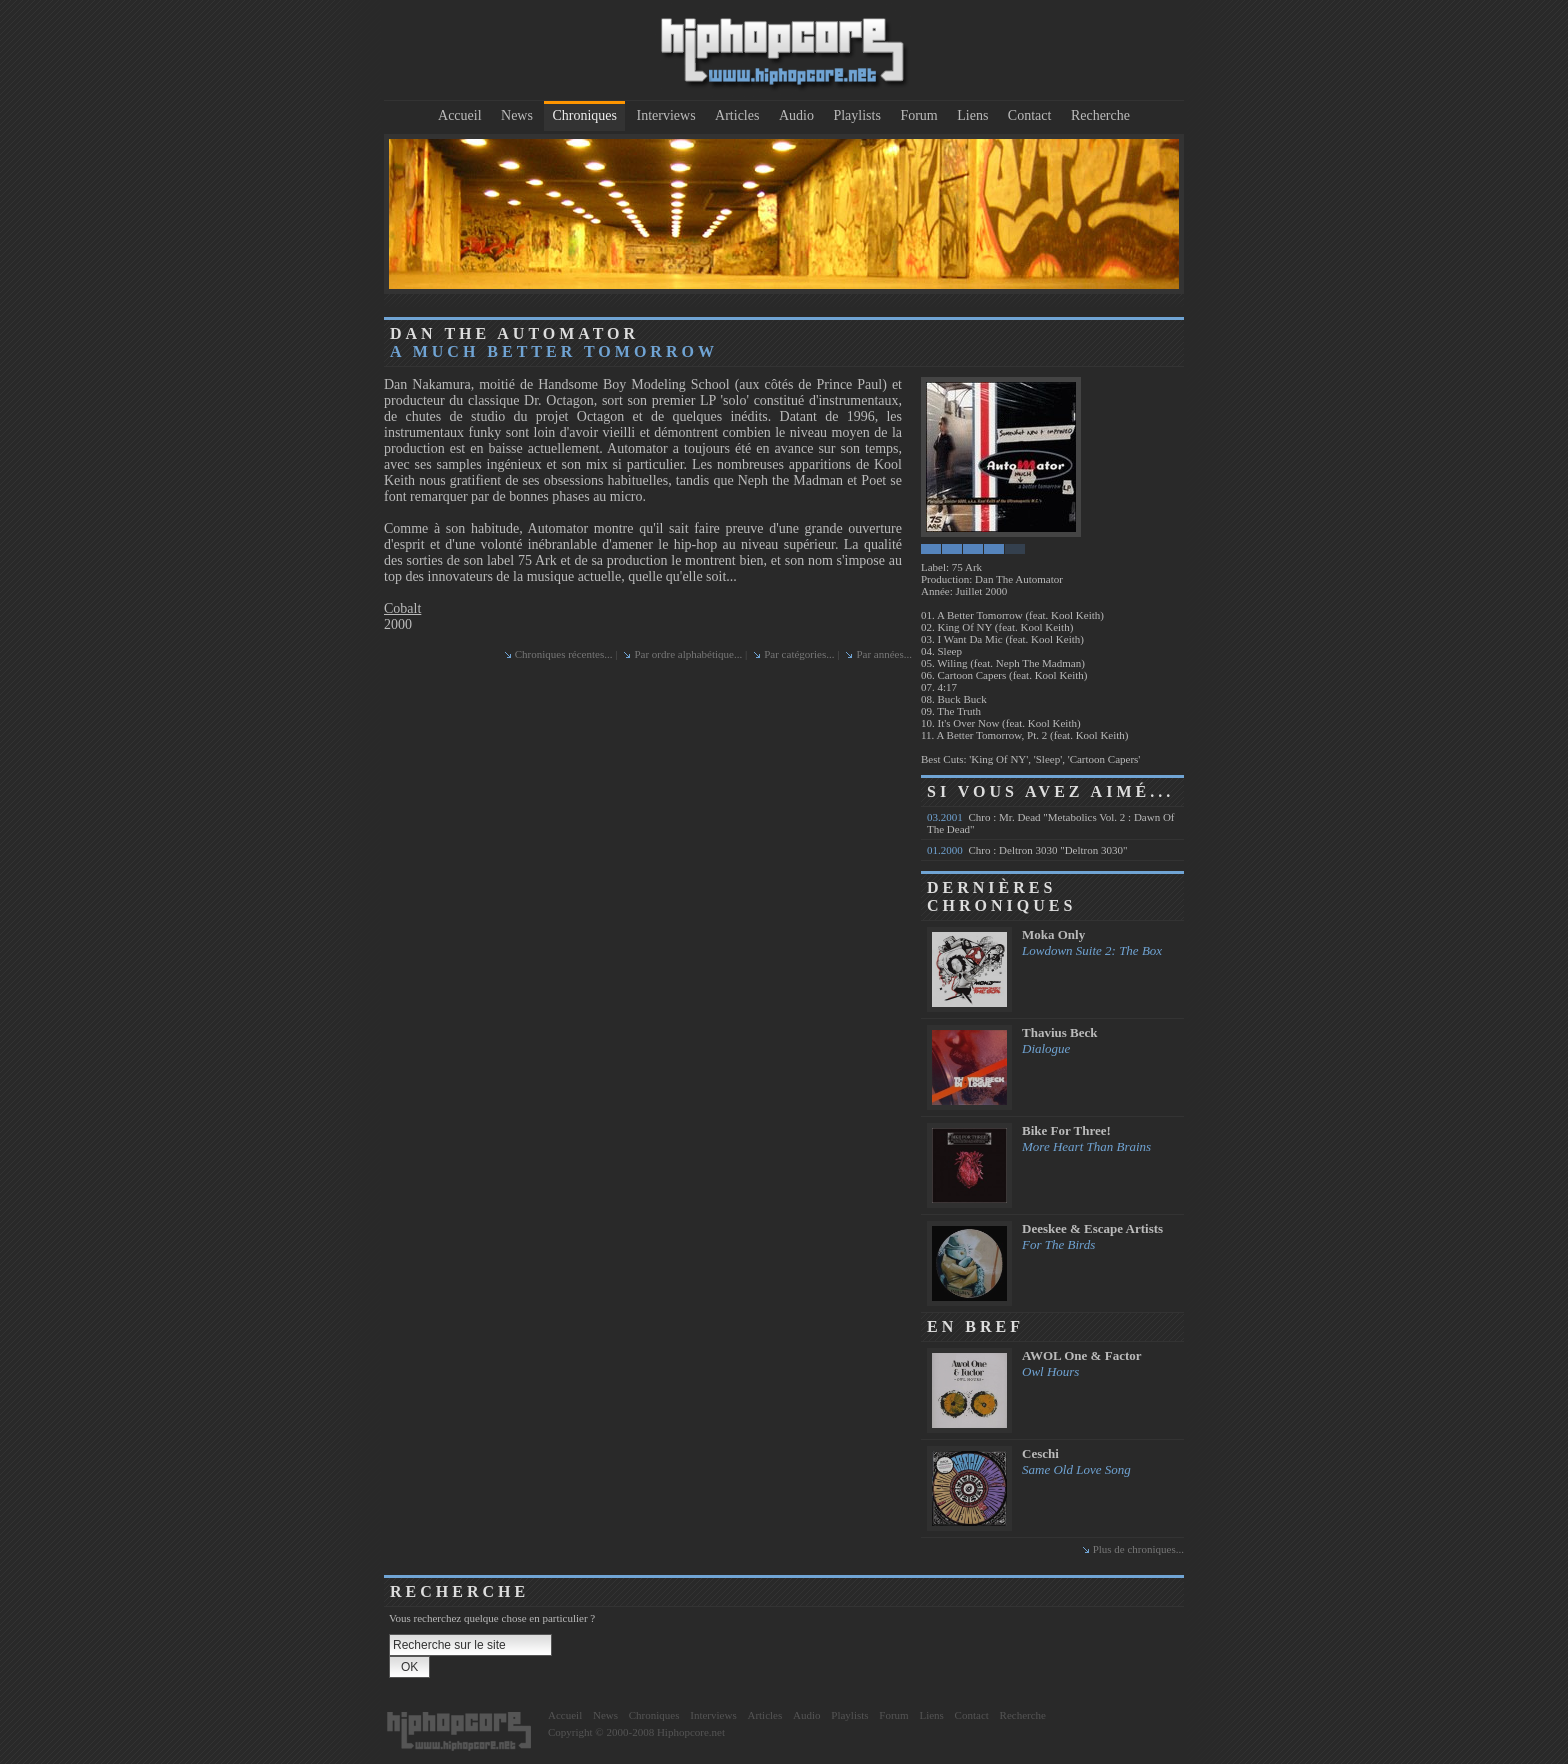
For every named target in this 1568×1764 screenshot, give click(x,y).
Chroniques (584, 115)
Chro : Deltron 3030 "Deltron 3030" (1027, 850)
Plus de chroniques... (1138, 1549)
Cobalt (402, 608)
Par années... (884, 654)
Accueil (460, 115)
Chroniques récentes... (564, 654)
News (517, 115)
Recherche (1100, 115)
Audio (796, 115)
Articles (737, 115)
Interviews (666, 115)
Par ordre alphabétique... (688, 654)
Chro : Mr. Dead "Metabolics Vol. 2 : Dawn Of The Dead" (1051, 823)
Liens (972, 115)
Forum (918, 115)
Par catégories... (799, 654)
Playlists (856, 115)
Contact (1030, 115)
